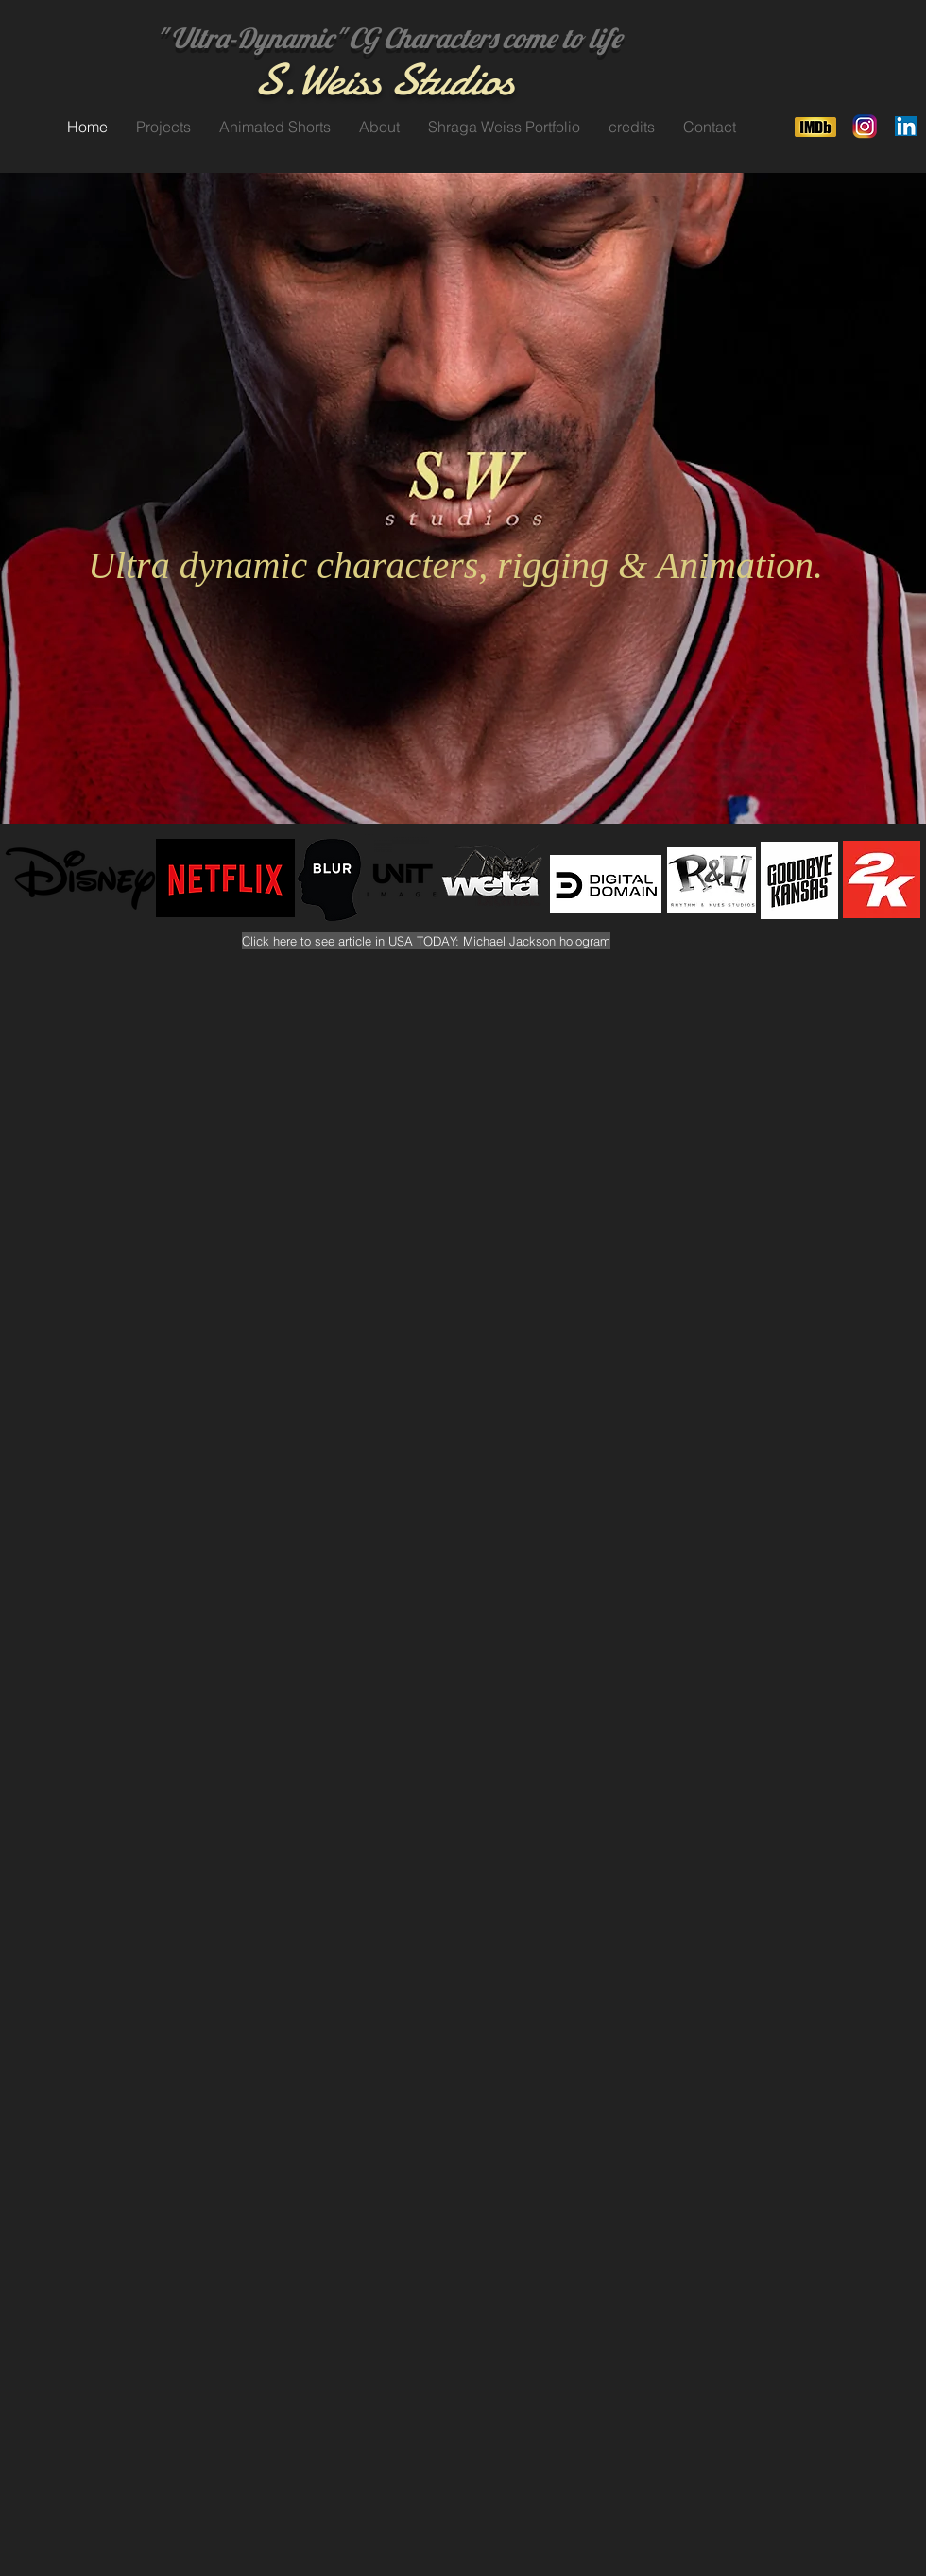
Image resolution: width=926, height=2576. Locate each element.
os (496, 80)
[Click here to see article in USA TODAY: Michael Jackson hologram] (426, 940)
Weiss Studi (388, 80)
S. (274, 80)
